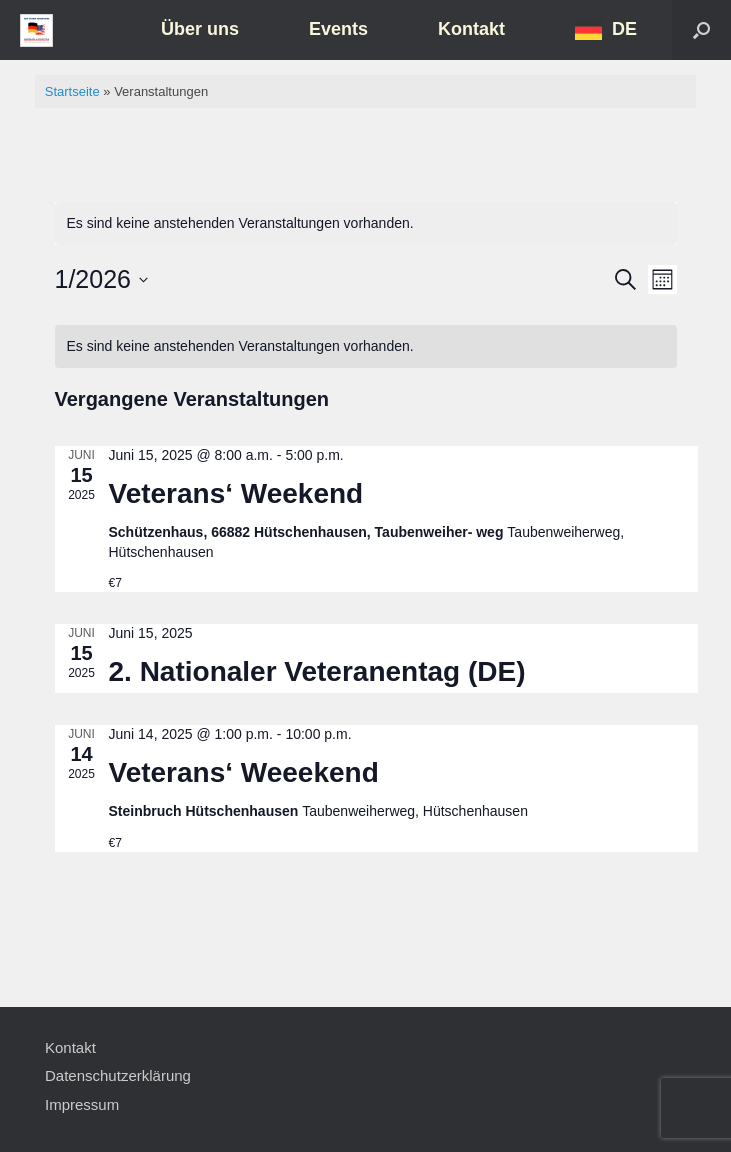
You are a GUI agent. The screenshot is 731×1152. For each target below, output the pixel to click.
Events (338, 29)
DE (624, 29)
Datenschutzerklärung (118, 1075)
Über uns (200, 29)
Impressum (82, 1104)
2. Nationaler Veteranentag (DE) (317, 671)
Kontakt (471, 29)
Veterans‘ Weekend (236, 493)
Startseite (72, 91)
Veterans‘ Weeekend (244, 772)
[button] (701, 30)
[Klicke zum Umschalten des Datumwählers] (101, 280)
